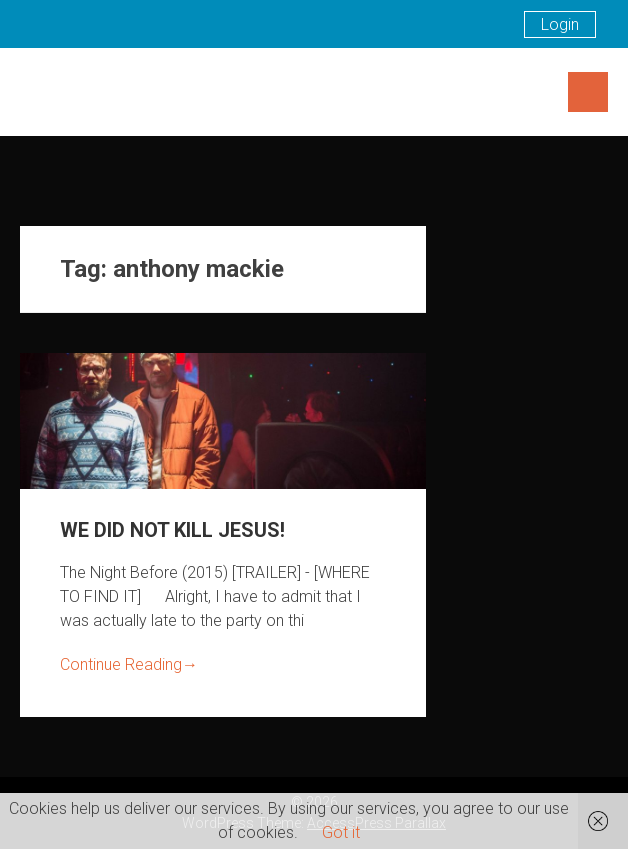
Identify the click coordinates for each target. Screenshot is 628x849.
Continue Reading (129, 664)
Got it (341, 832)
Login (560, 24)
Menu (588, 92)
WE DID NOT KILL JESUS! (172, 530)
